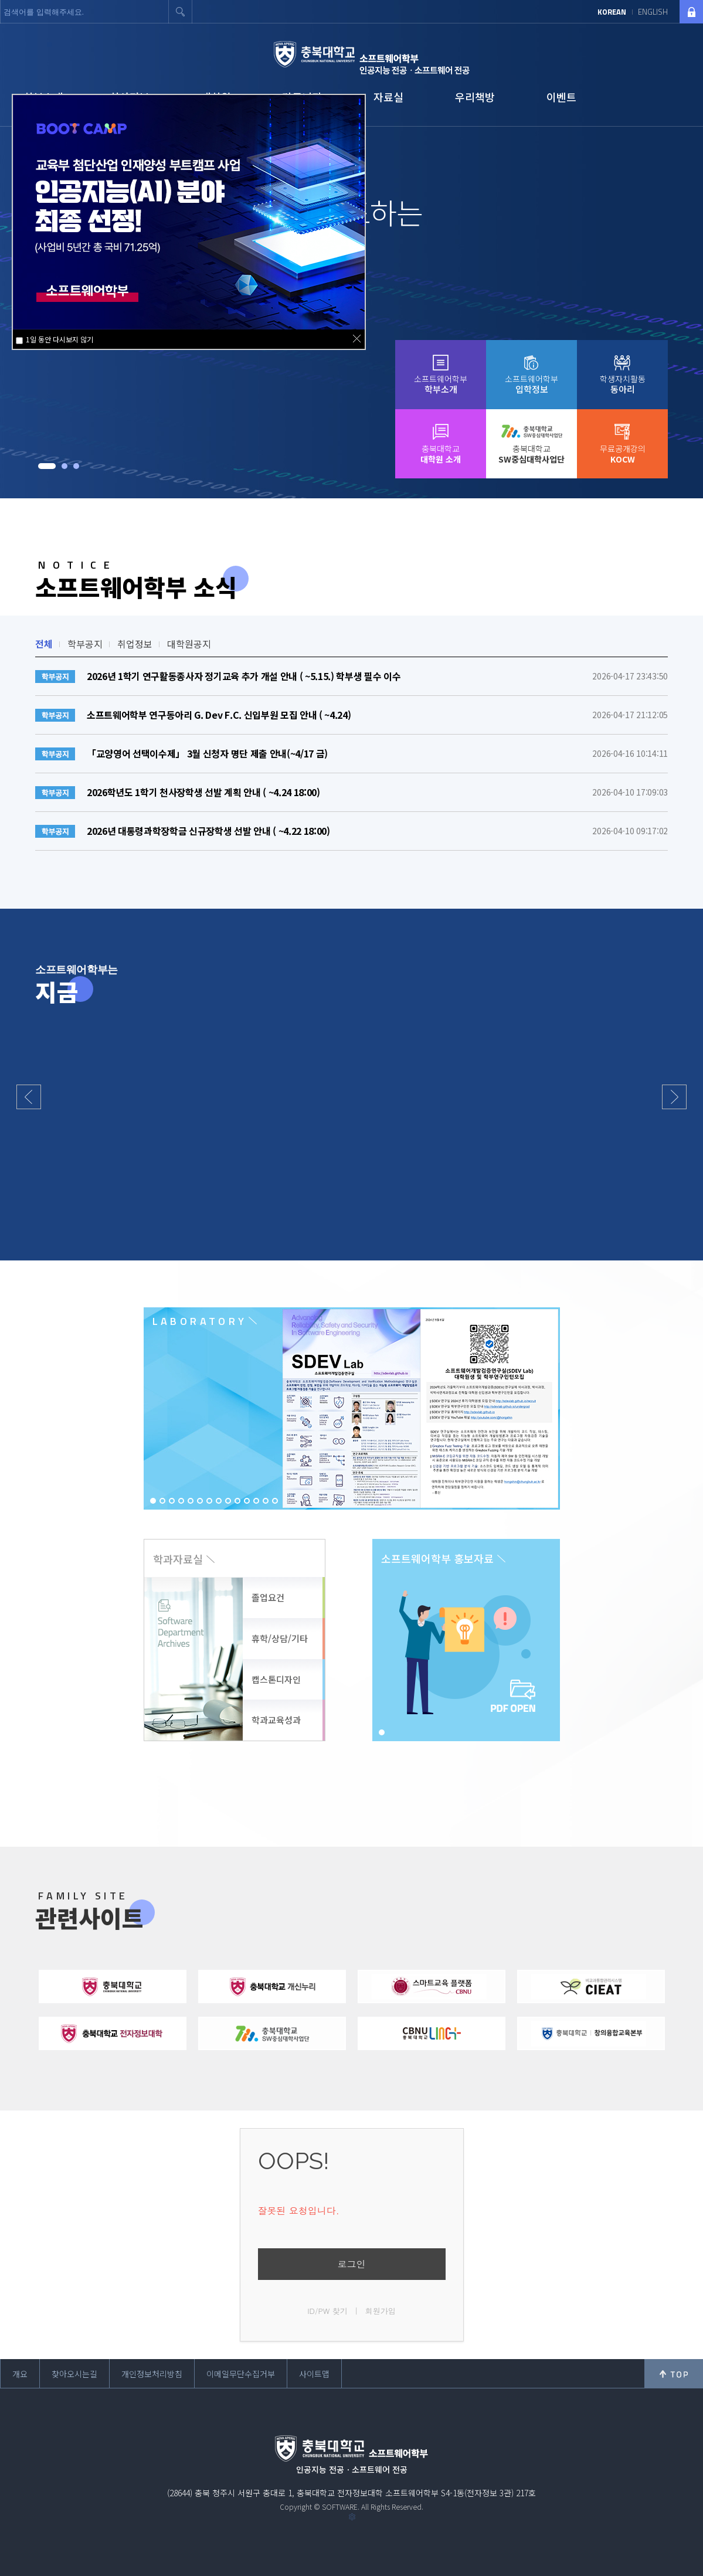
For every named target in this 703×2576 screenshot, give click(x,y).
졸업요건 (268, 1597)
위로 (673, 2373)
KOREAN (611, 12)
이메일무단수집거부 (240, 2374)
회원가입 (380, 2310)
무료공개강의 (623, 454)
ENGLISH (653, 12)
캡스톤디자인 (276, 1679)
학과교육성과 (276, 1720)
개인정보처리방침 (151, 2374)
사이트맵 (314, 2374)
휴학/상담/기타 (280, 1638)
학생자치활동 (623, 384)
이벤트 (561, 96)
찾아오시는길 (74, 2374)
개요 (20, 2374)
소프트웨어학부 (440, 384)
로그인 (352, 2264)
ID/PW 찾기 (327, 2310)
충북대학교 (440, 454)
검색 (180, 11)
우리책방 (475, 96)
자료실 (388, 96)
